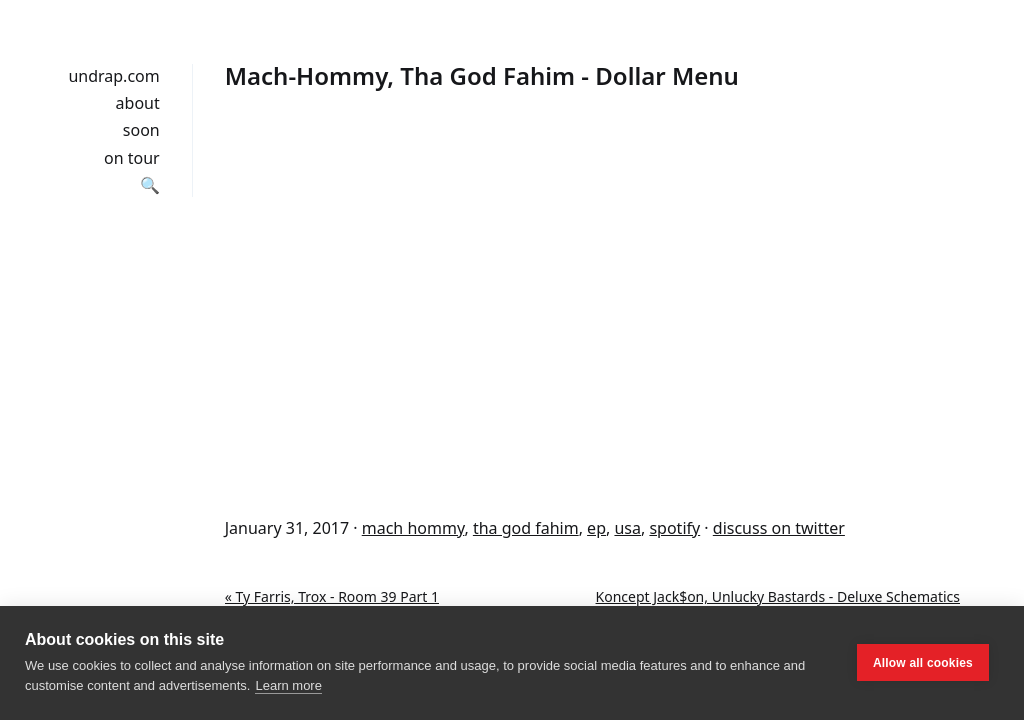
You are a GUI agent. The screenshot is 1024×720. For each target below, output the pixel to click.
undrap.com (113, 76)
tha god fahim (526, 528)
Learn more (288, 685)
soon (141, 130)
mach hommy (413, 528)
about (138, 103)
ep (596, 528)
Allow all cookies (923, 663)
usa (627, 528)
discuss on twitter (779, 528)
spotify (674, 528)
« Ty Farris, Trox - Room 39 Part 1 (332, 596)
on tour (132, 158)
